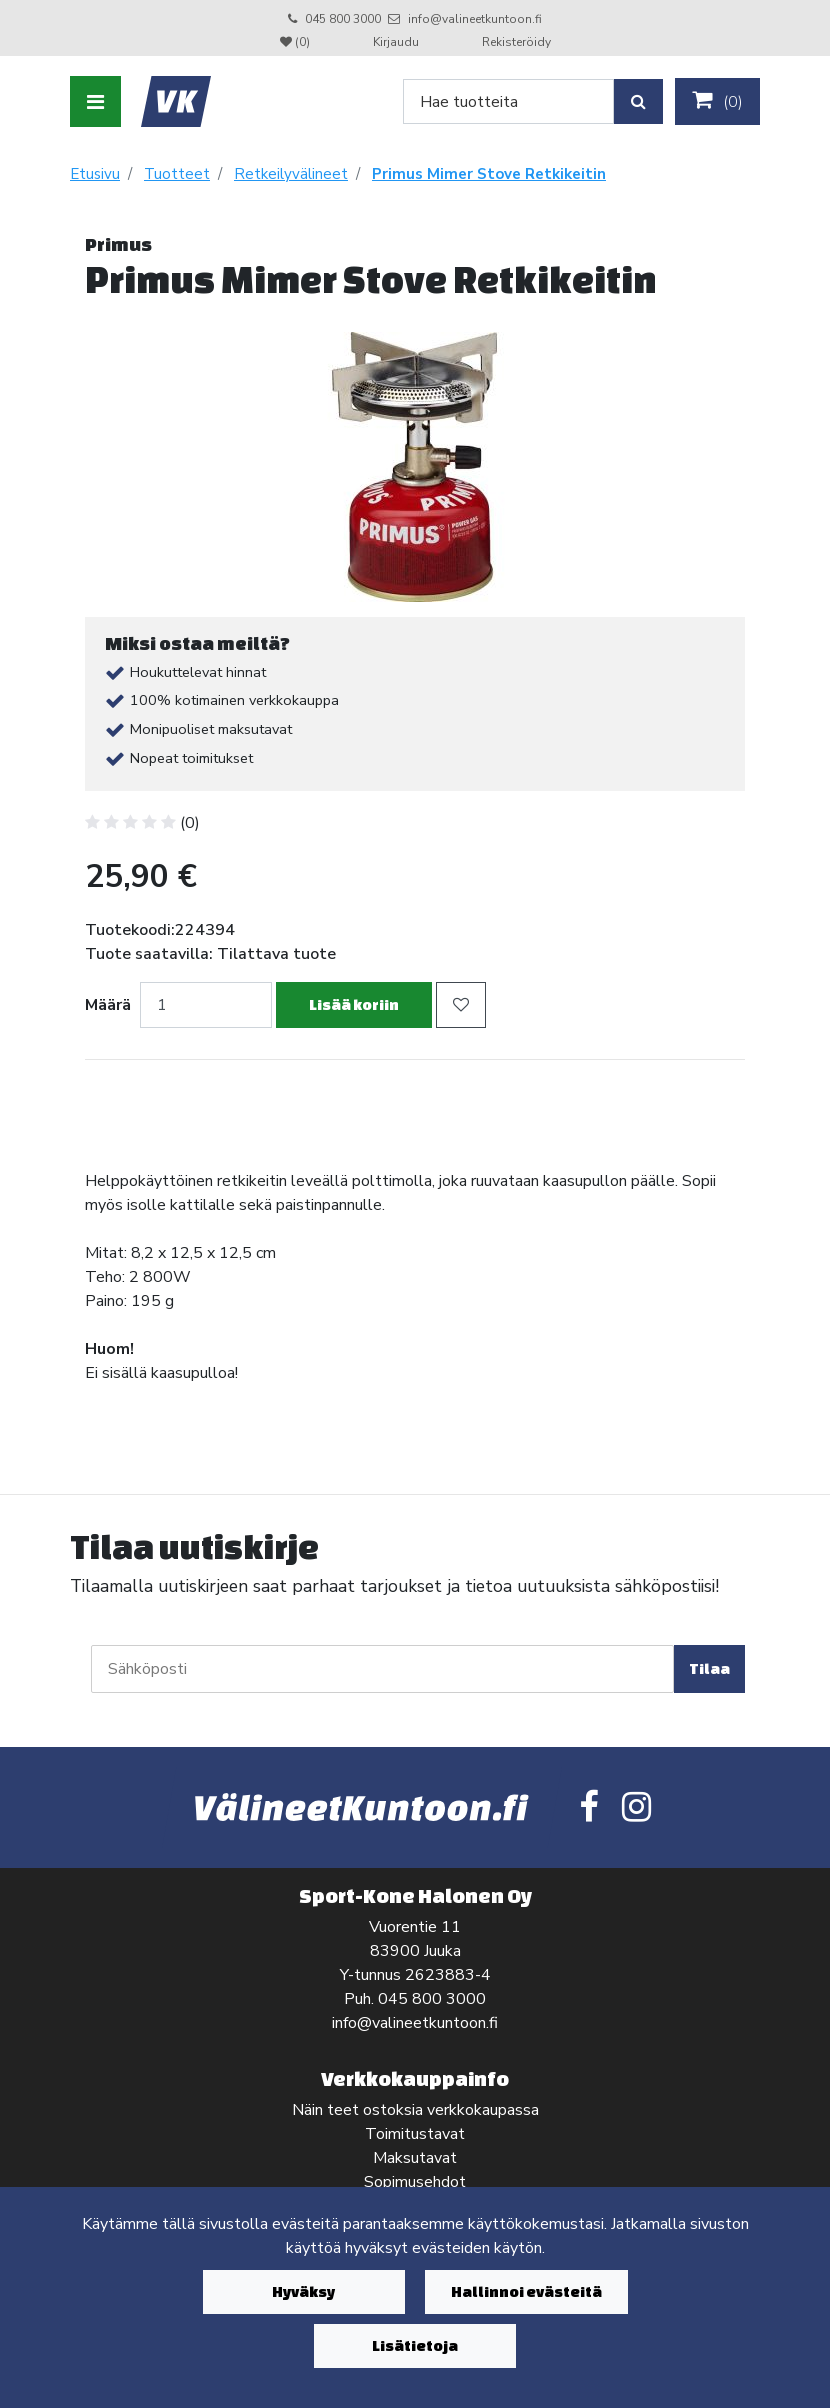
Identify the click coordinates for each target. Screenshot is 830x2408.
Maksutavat (415, 2158)
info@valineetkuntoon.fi (475, 19)
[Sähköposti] (382, 1669)
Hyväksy (303, 2291)
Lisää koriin (354, 1004)
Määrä (108, 1005)
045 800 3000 (343, 19)
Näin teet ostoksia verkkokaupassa (415, 2110)
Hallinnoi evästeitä (526, 2291)
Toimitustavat (415, 2134)
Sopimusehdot (415, 2182)
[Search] (508, 101)
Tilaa (709, 1668)
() (717, 101)
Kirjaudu (397, 42)
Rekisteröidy (516, 42)
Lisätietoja (415, 2345)
